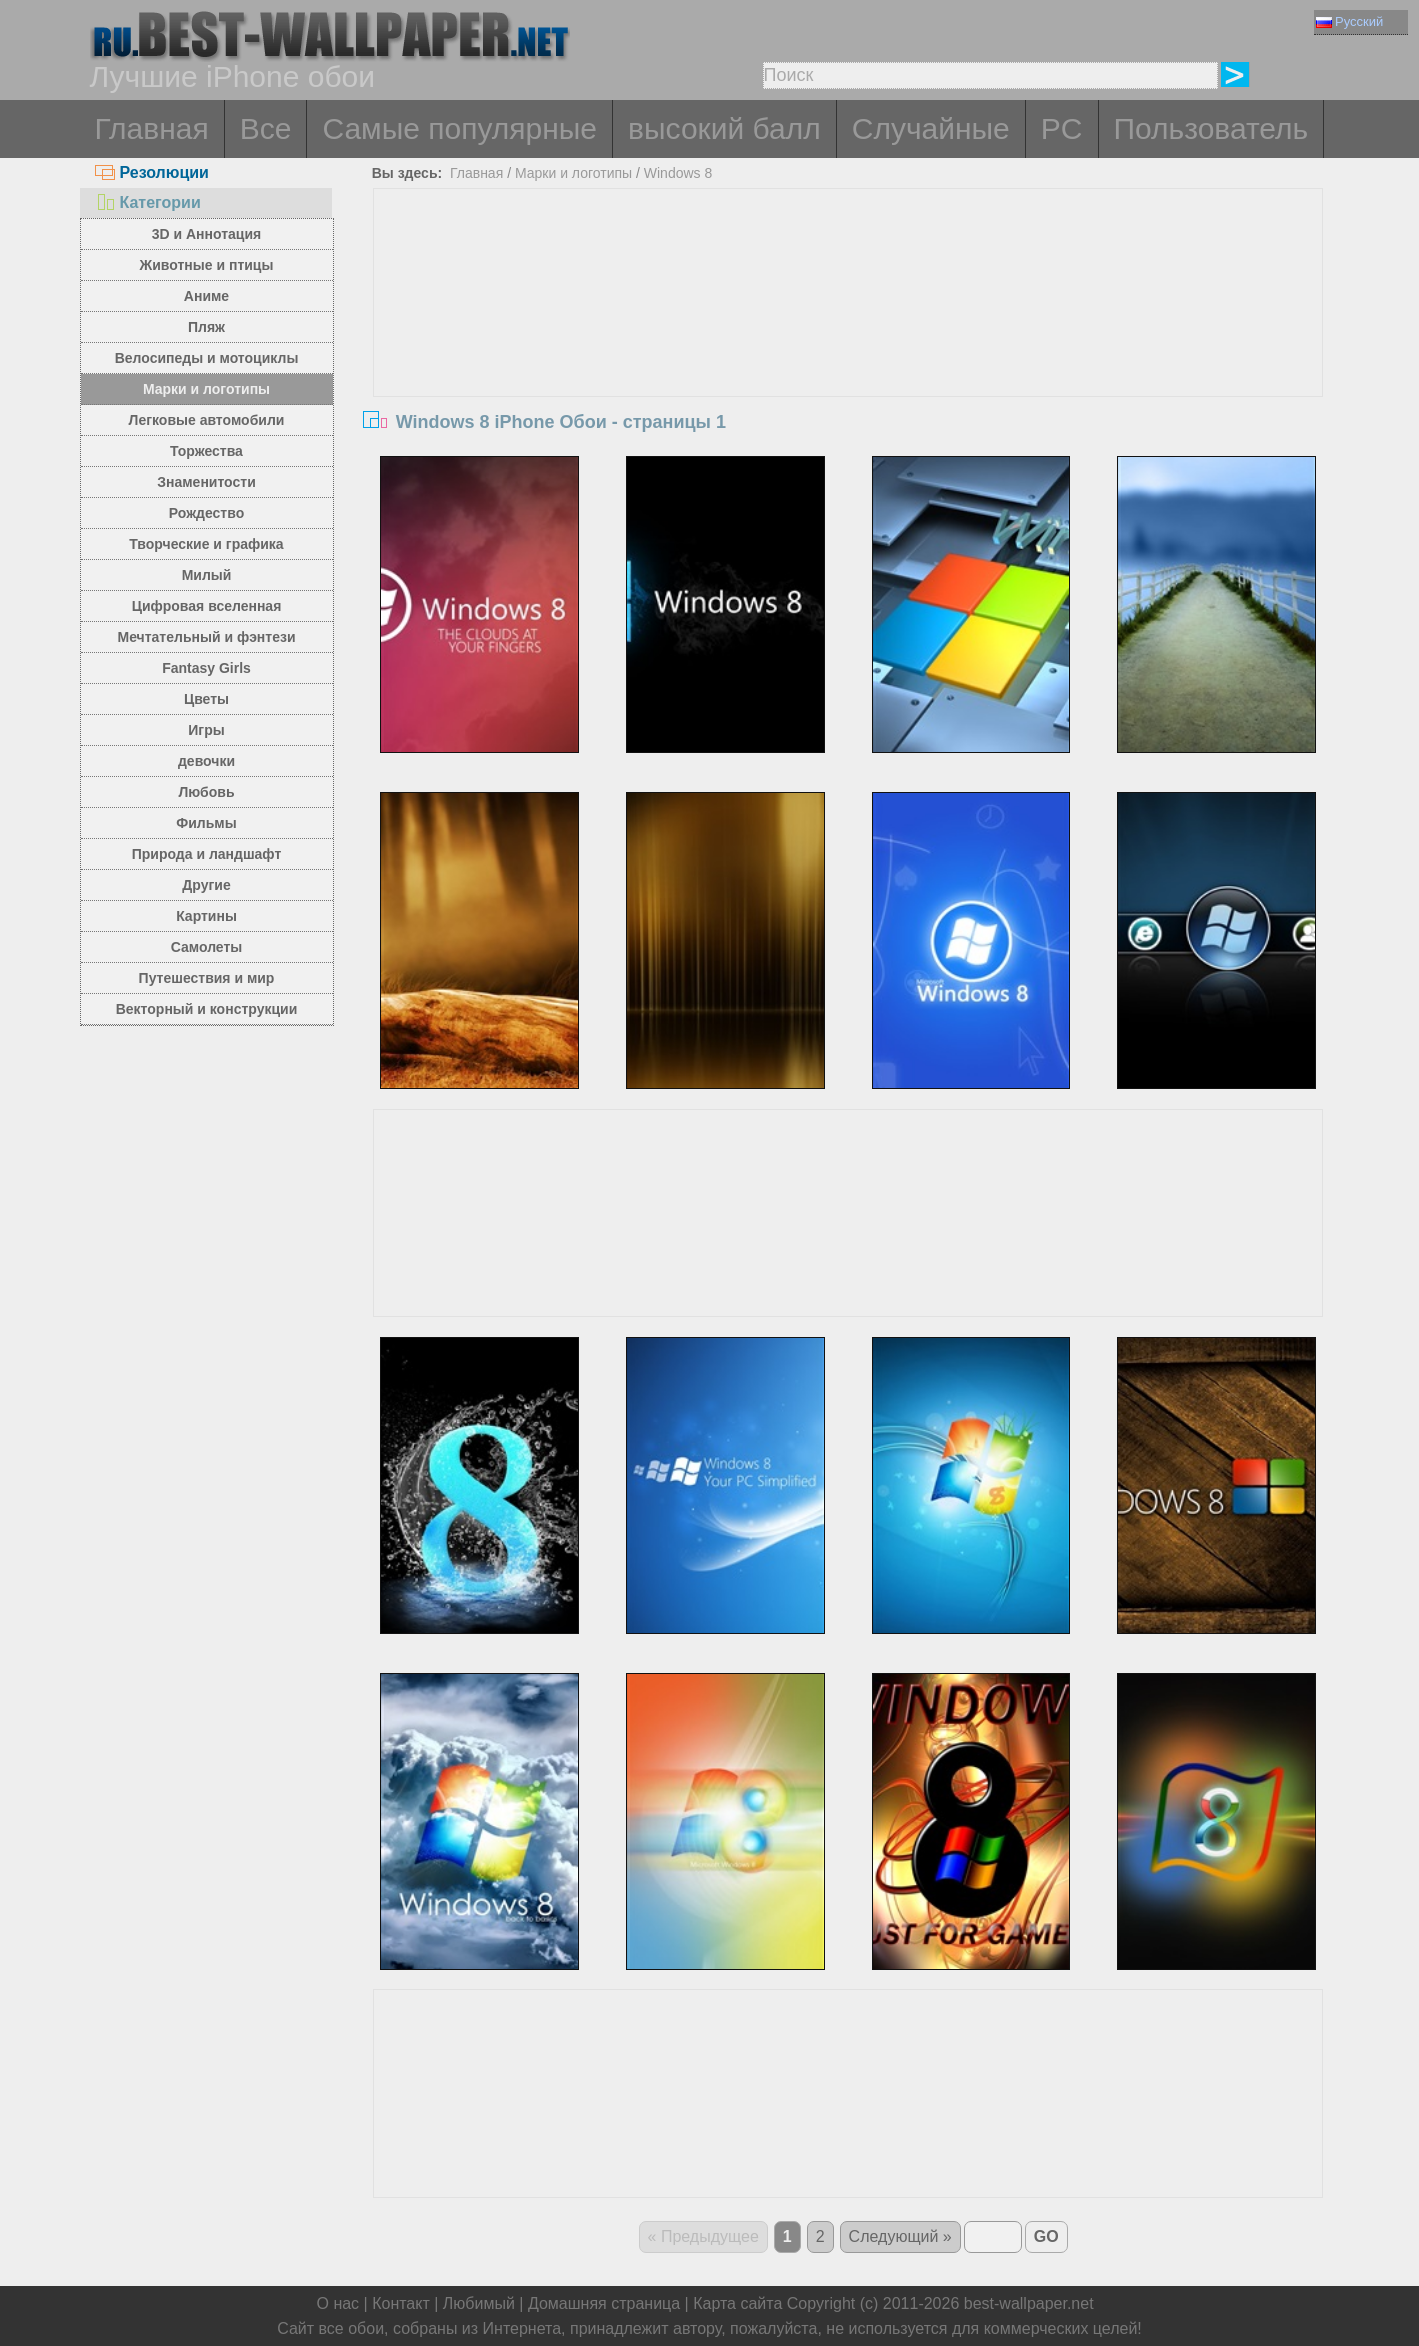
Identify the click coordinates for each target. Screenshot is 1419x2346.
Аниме (206, 296)
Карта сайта (737, 2303)
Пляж (206, 327)
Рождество (206, 513)
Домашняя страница (604, 2303)
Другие (206, 885)
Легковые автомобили (207, 420)
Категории (148, 202)
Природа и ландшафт (207, 854)
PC (1062, 128)
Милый (207, 575)
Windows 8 (678, 173)
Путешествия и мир (207, 978)
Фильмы (206, 823)
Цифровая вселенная (207, 606)
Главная (152, 128)
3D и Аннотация (207, 234)
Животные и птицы (207, 265)
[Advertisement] (848, 339)
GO (1046, 2236)
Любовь (206, 792)
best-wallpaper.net (1029, 2303)
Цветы (206, 699)
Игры (206, 730)
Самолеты (207, 947)
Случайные (931, 128)
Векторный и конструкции (207, 1009)
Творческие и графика (206, 544)
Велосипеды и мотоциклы (207, 358)
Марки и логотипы (206, 389)
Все (266, 128)
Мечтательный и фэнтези (206, 637)
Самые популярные (459, 128)
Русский (1349, 21)
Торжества (206, 451)
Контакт (401, 2303)
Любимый (479, 2303)
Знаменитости (206, 482)
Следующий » (900, 2236)
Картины (206, 916)
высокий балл (724, 128)
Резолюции (152, 172)
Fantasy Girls (206, 668)
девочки (206, 761)
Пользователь (1211, 128)
